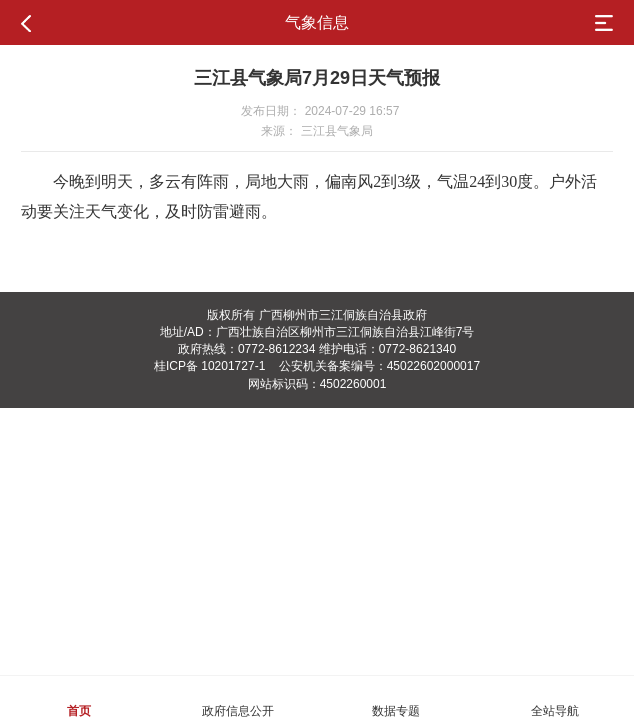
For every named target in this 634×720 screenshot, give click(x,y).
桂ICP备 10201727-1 (209, 366)
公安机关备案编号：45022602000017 (379, 366)
